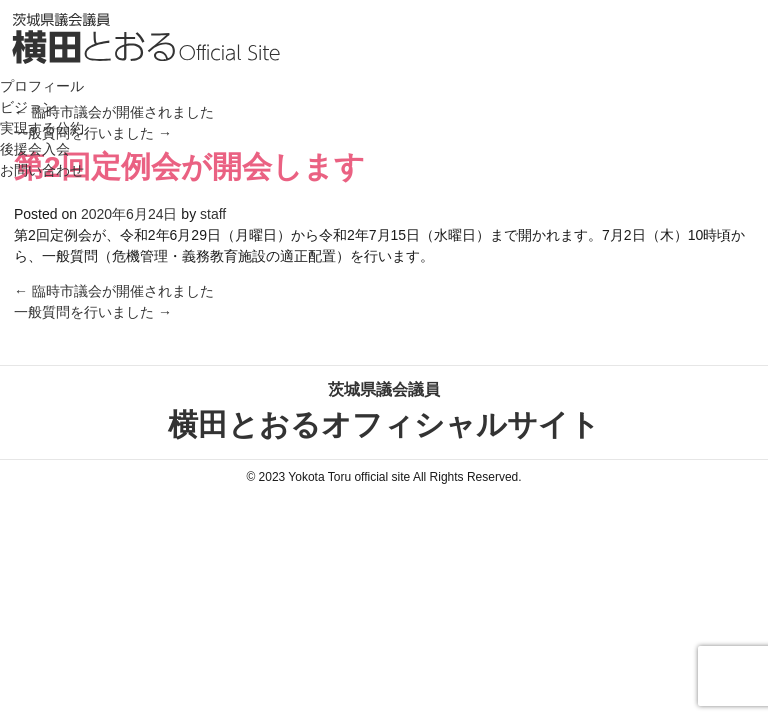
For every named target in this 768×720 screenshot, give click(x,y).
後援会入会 (35, 149)
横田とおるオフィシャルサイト (384, 409)
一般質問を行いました (93, 312)
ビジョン (28, 107)
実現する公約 (42, 128)
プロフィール (42, 86)
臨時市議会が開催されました (114, 291)
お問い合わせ (42, 170)
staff (213, 214)
